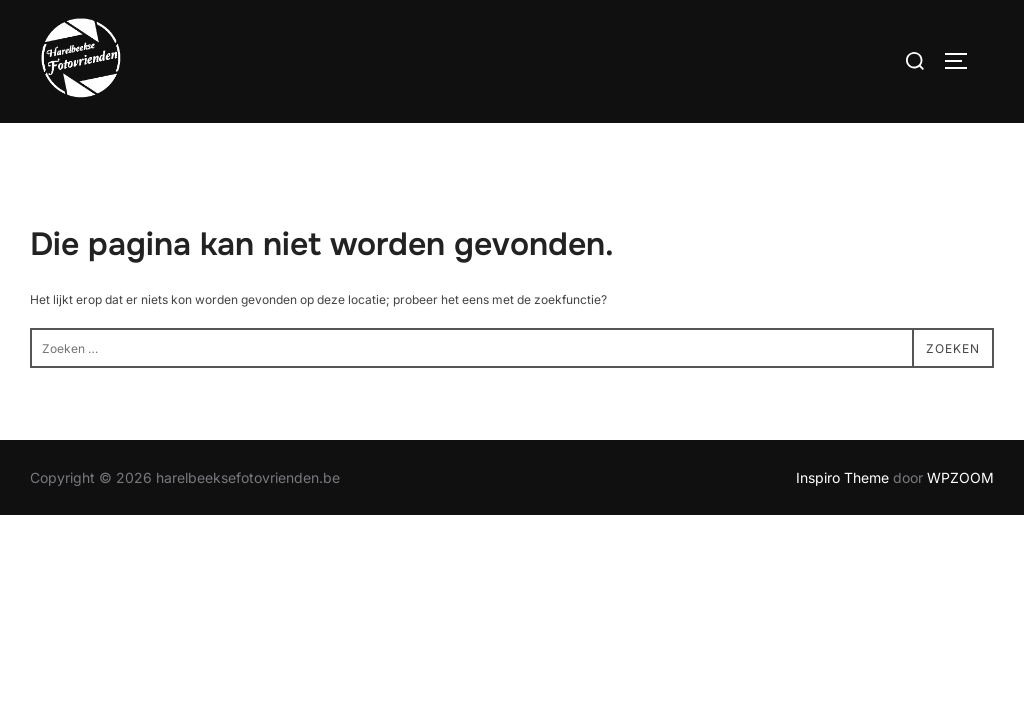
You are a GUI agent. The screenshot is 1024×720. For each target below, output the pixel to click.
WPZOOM (960, 478)
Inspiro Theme (842, 478)
